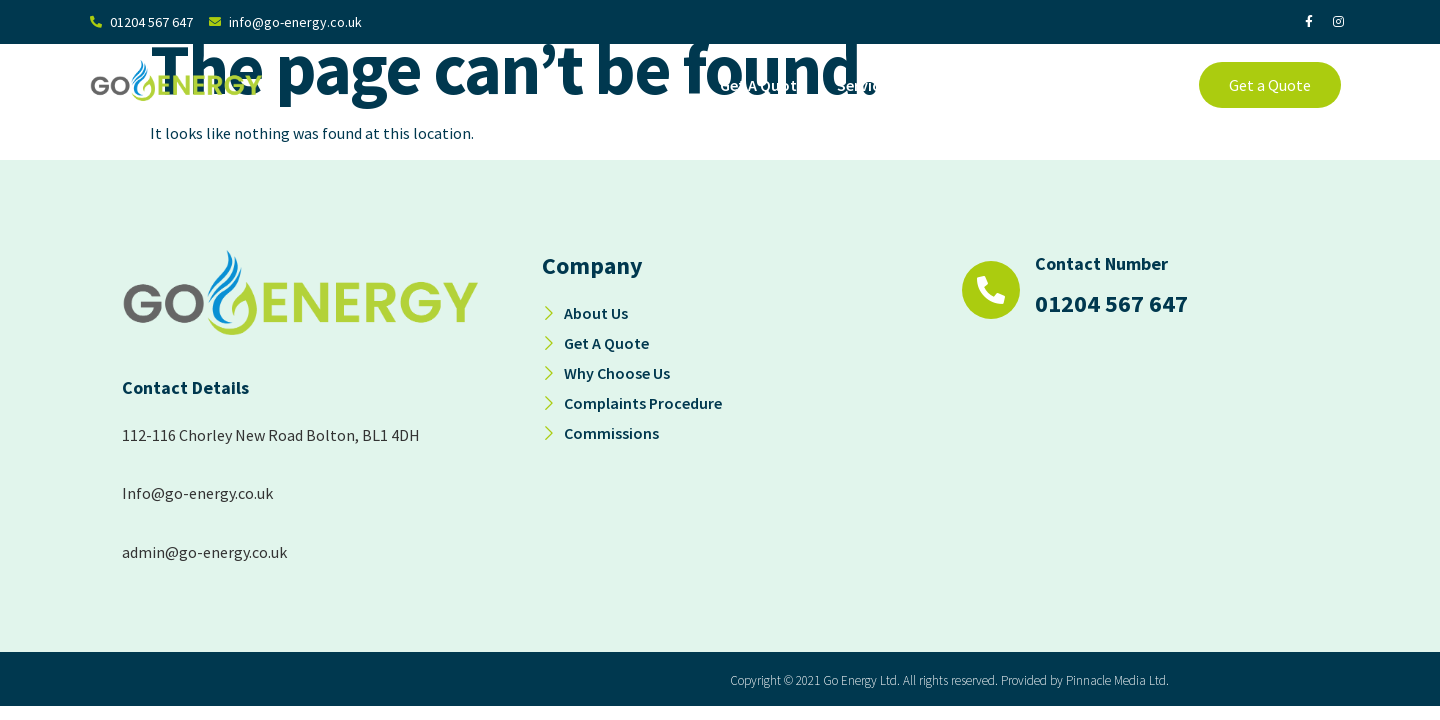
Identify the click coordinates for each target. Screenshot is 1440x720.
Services (876, 85)
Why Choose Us (1096, 85)
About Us (979, 85)
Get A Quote (762, 85)
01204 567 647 (1111, 303)
